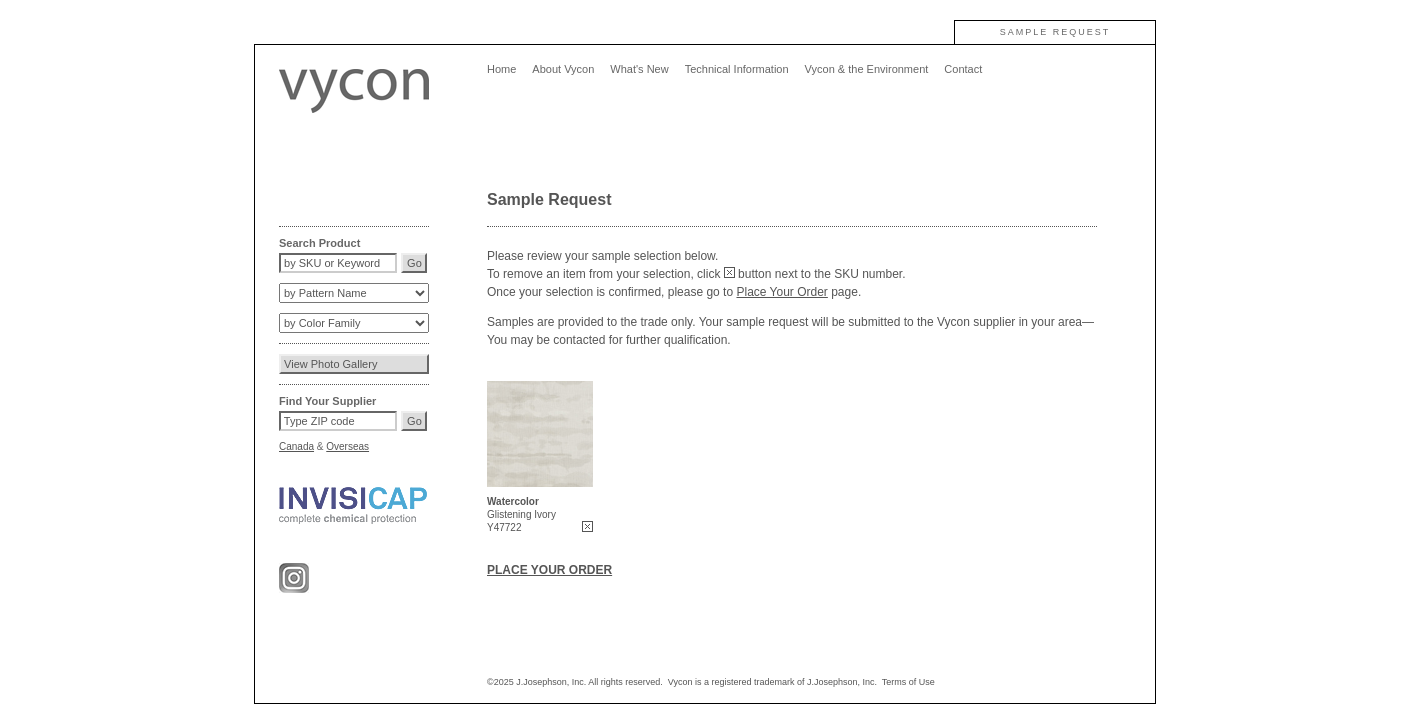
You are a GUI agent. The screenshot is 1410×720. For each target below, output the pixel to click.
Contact (963, 69)
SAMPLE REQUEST (1055, 32)
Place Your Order (781, 292)
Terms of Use (908, 682)
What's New (639, 69)
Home (501, 69)
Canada (296, 446)
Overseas (347, 446)
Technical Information (737, 69)
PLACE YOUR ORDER (549, 570)
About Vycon (563, 69)
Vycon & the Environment (867, 69)
